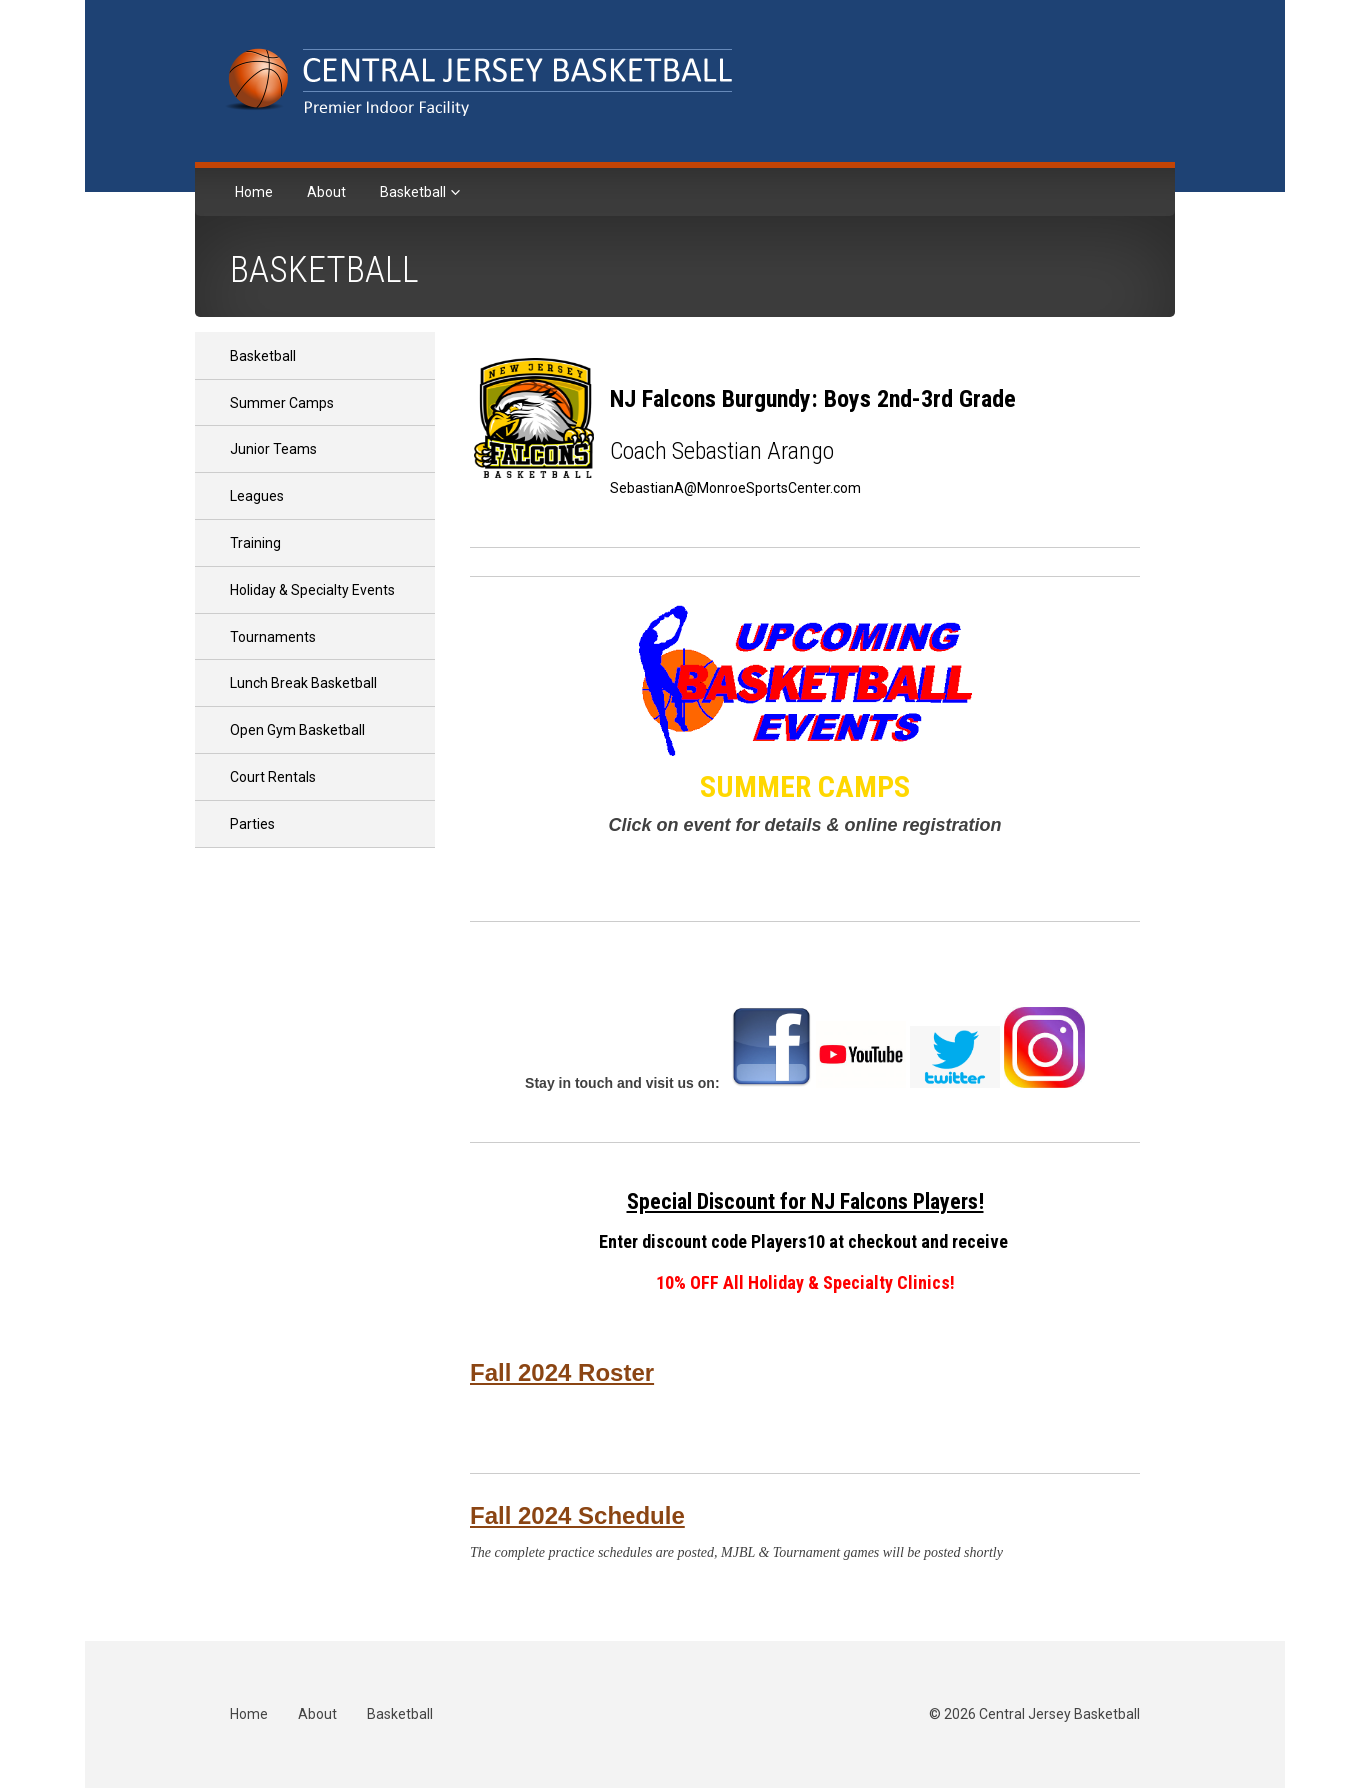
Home (254, 192)
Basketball (414, 192)
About (326, 192)
